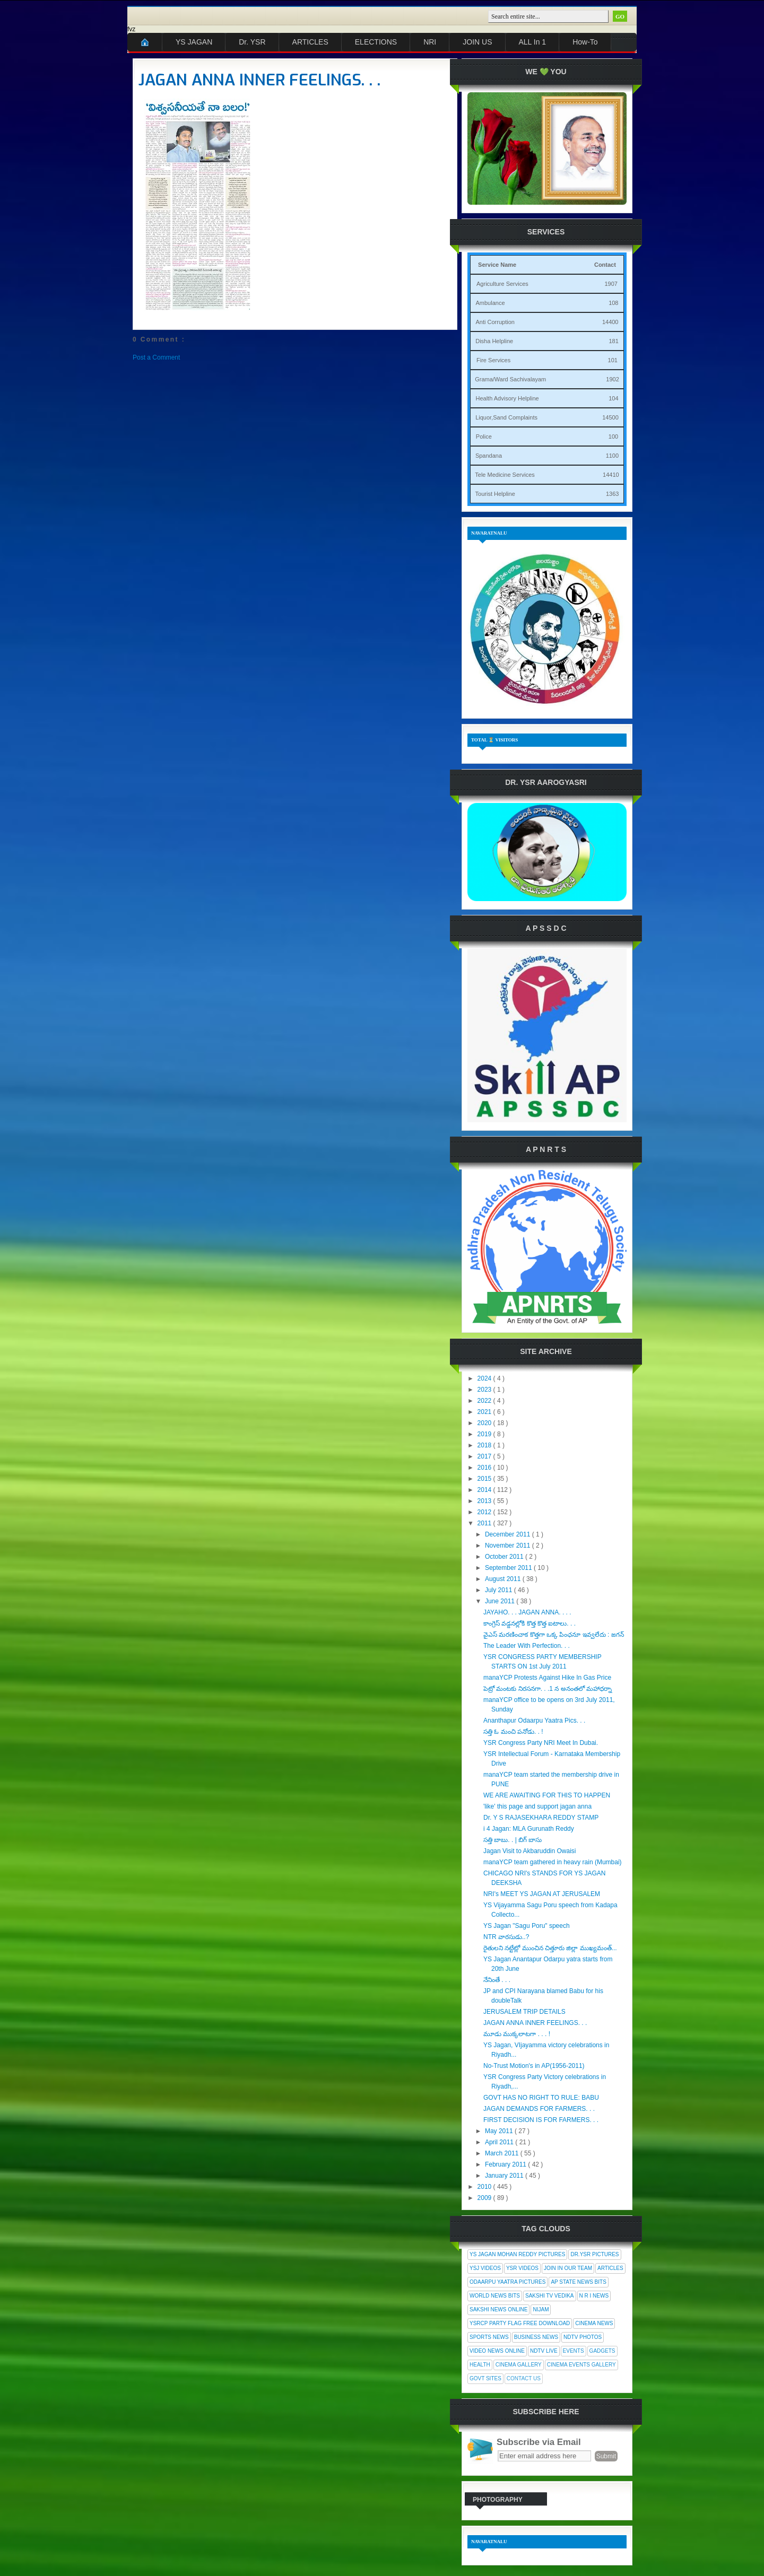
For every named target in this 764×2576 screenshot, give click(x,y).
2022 (485, 1400)
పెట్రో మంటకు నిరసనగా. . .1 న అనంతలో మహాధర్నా (547, 1688)
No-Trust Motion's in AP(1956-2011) (534, 2065)
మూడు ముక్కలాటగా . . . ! (516, 2034)
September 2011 (509, 1567)
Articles (610, 2268)
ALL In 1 (532, 42)
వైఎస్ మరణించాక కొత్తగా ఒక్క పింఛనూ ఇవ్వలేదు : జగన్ (553, 1634)
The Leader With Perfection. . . (526, 1645)
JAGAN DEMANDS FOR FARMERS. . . (539, 2108)
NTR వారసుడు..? (506, 1937)
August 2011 (504, 1579)
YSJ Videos (485, 2268)
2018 (485, 1445)
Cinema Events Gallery (581, 2365)
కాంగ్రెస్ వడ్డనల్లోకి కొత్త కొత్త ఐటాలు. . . (529, 1623)
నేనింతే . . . (496, 1980)
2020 (485, 1423)
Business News (536, 2337)
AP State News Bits (578, 2282)
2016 (485, 1467)
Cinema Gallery (519, 2365)
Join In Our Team (568, 2268)
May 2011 (500, 2131)
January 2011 (505, 2175)
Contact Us (524, 2378)
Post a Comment (156, 357)
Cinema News (594, 2323)
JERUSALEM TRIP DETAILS (524, 2011)
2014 (485, 1490)
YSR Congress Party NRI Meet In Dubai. (540, 1743)
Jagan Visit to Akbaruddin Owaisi (529, 1851)
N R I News (594, 2296)
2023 (485, 1389)
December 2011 (508, 1534)
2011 (485, 1523)
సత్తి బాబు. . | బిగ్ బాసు (512, 1840)
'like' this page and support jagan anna (537, 1806)
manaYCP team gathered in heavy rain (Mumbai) (552, 1862)
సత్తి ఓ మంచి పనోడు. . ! (513, 1731)
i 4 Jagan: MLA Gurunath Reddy (528, 1828)
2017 (485, 1456)
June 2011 (500, 1601)
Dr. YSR (252, 42)
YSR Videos (522, 2268)
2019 (485, 1434)
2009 (485, 2198)
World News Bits (495, 2296)
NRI (429, 42)
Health (480, 2365)
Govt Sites (485, 2378)
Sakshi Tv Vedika (549, 2296)
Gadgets (602, 2351)
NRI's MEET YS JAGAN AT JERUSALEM (541, 1894)
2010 (485, 2186)
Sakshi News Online (498, 2309)
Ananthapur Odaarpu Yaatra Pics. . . (534, 1720)
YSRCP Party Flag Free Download (520, 2323)
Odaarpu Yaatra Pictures (507, 2282)
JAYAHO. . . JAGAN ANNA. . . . (527, 1612)
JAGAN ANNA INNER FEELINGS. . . (259, 80)
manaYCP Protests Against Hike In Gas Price (547, 1677)
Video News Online (497, 2351)
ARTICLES (310, 42)
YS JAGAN (194, 42)
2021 (485, 1412)
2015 (485, 1478)
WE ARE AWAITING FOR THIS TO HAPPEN (546, 1795)
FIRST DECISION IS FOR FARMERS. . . (540, 2120)
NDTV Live (544, 2351)
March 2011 (502, 2153)
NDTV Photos (582, 2337)
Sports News (489, 2337)
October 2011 (505, 1556)
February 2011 (506, 2164)
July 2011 (499, 1590)
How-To (584, 42)
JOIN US (477, 42)
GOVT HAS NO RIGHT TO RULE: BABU (541, 2097)
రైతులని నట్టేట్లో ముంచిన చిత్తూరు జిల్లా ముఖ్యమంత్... (550, 1948)
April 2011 (500, 2142)
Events (573, 2351)
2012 (485, 1512)
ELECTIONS (376, 42)
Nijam (541, 2309)
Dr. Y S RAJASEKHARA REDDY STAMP (540, 1817)
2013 (485, 1501)
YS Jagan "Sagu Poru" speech (526, 1925)
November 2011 (508, 1545)
